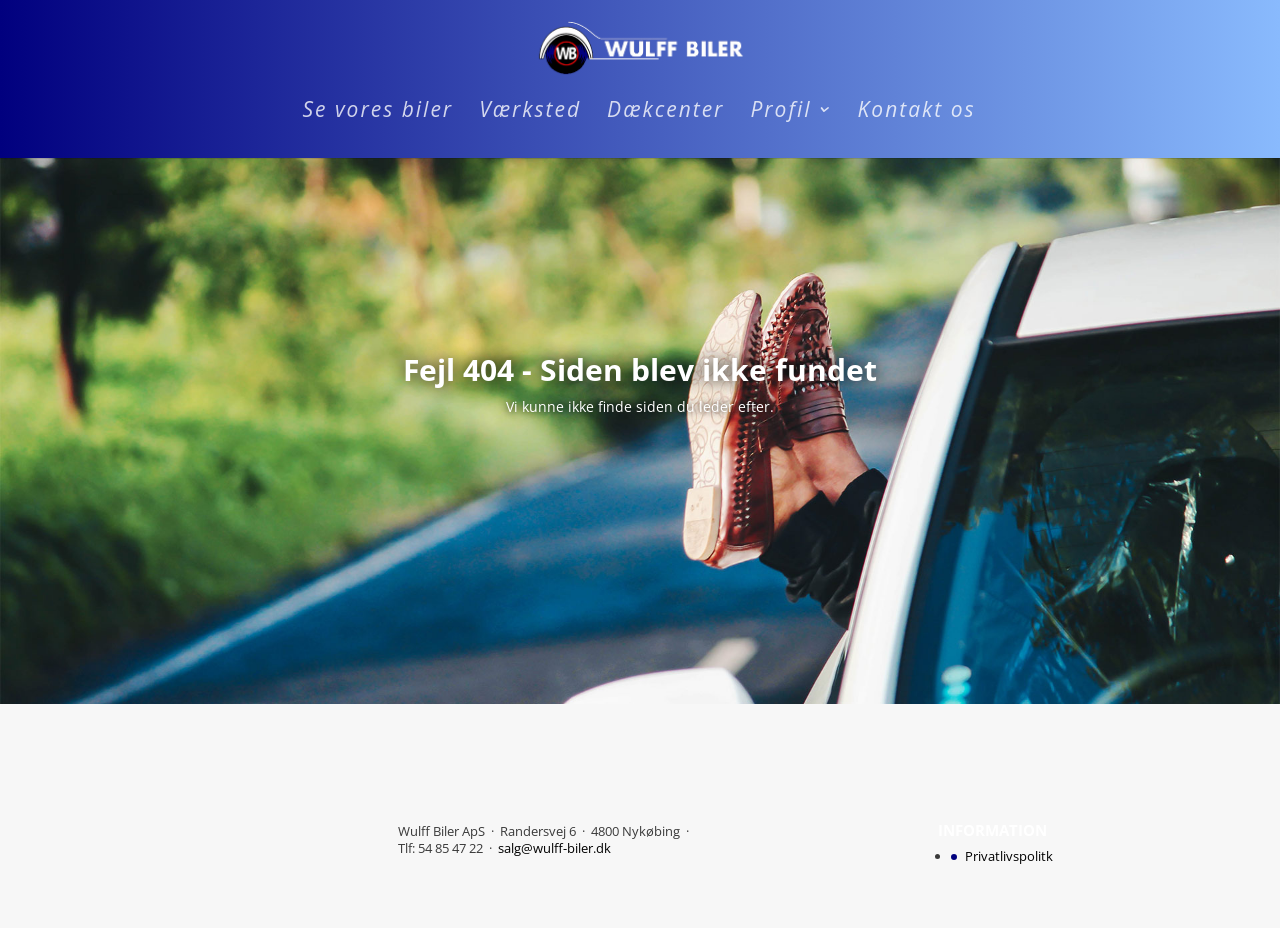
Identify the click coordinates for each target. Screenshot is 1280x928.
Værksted (530, 112)
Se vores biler (377, 112)
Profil (780, 112)
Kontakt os (917, 112)
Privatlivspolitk (1009, 856)
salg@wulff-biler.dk (554, 848)
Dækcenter (665, 112)
